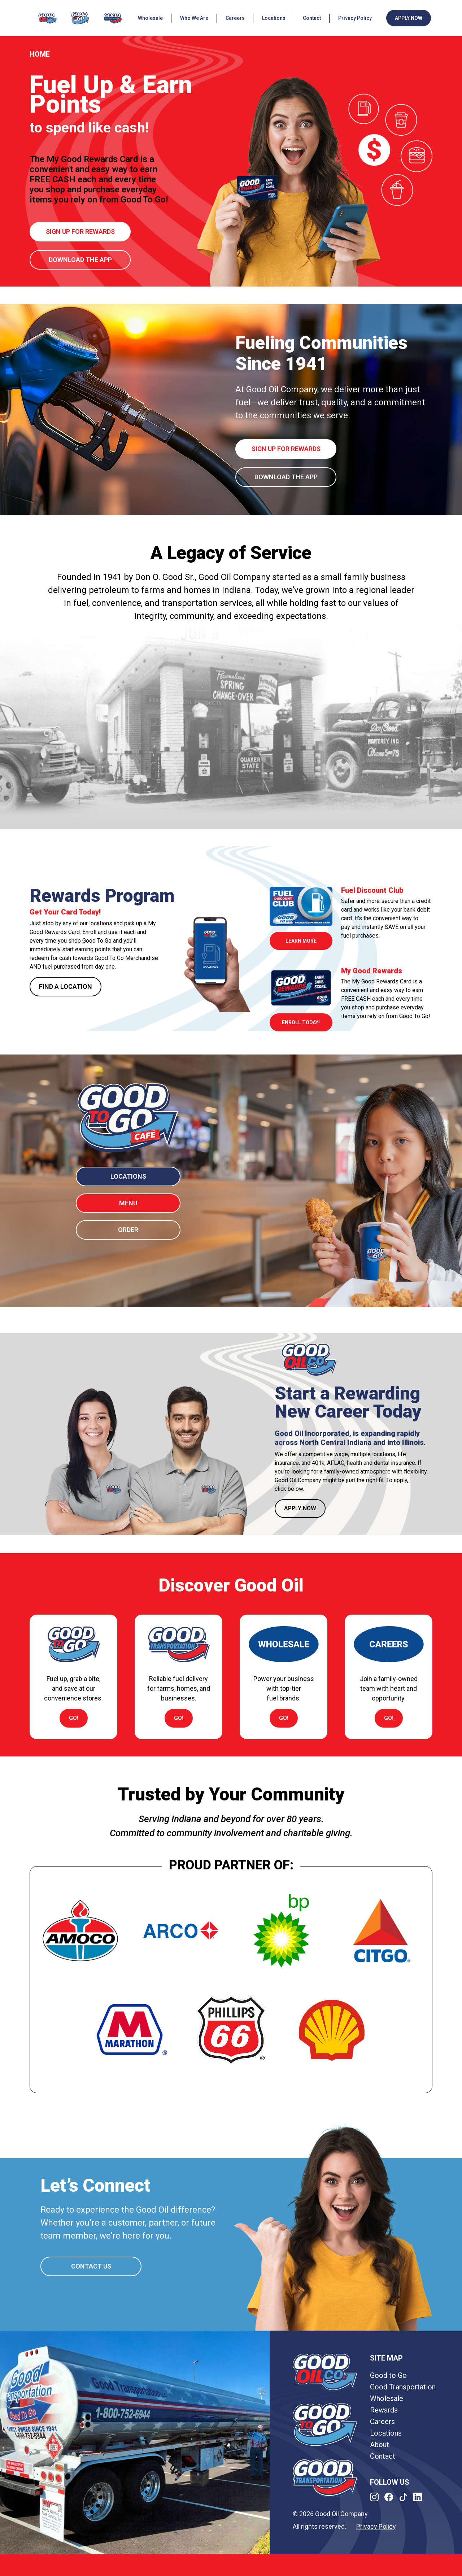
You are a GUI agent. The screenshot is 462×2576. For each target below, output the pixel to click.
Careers (235, 18)
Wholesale (150, 18)
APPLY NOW (408, 18)
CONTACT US (91, 2266)
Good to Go (388, 2375)
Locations (274, 18)
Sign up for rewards (80, 231)
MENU (128, 1203)
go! (73, 1718)
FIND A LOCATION (65, 986)
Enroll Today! (301, 1022)
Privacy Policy (355, 18)
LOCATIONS (128, 1176)
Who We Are (194, 18)
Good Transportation (403, 2387)
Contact (312, 18)
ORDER (128, 1230)
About (379, 2444)
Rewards (384, 2410)
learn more (301, 941)
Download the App (80, 259)
